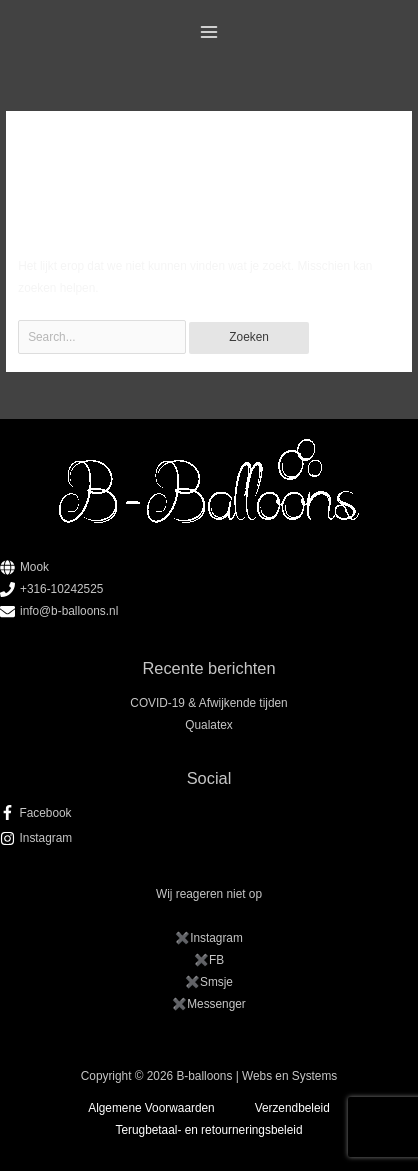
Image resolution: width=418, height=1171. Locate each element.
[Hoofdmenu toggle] (209, 32)
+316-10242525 (61, 589)
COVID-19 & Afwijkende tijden (208, 703)
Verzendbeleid (292, 1108)
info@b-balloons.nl (69, 611)
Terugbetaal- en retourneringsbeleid (209, 1130)
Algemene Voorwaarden (151, 1108)
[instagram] (209, 838)
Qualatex (208, 725)
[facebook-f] (209, 813)
